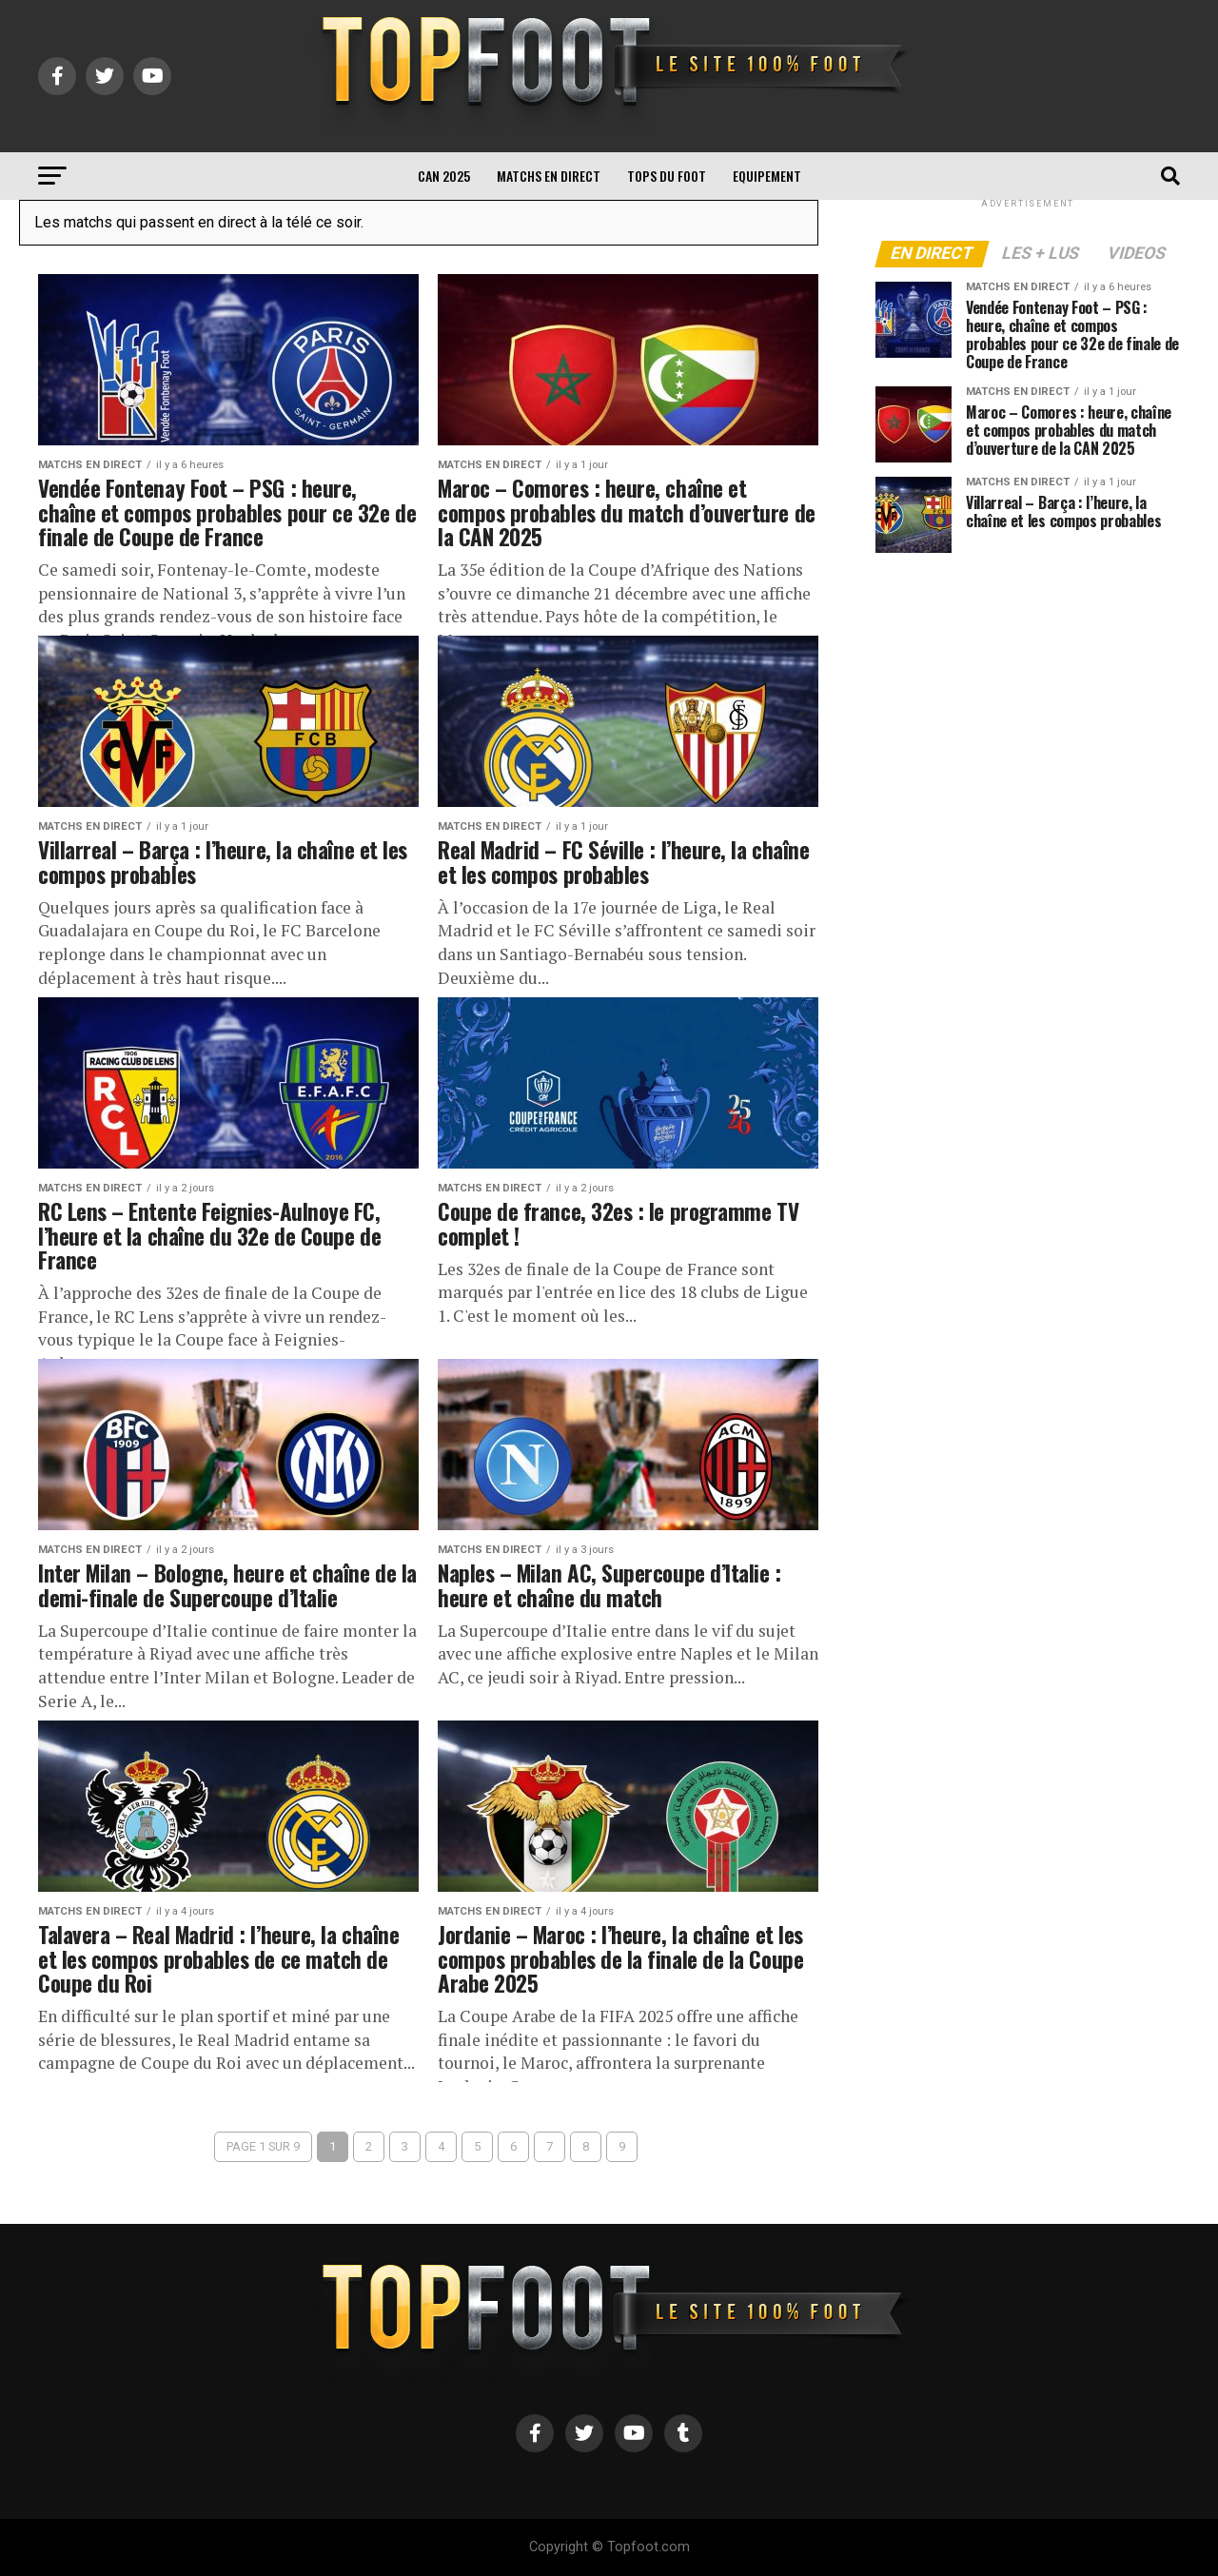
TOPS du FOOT (666, 176)
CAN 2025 (444, 176)
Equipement (767, 176)
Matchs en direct (548, 176)
